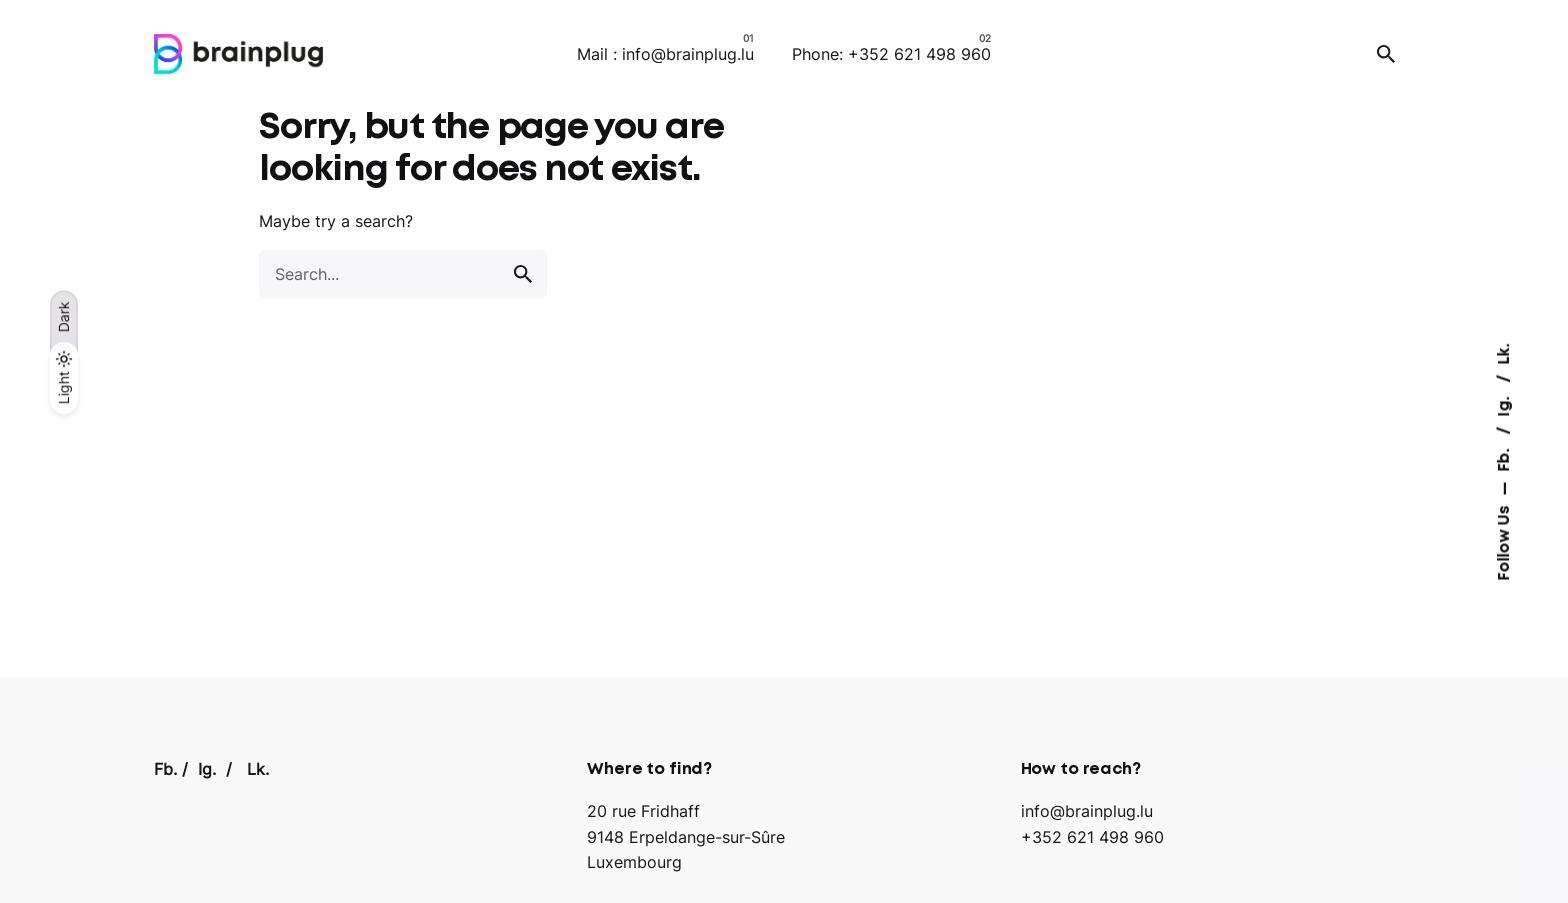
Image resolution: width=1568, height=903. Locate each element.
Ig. (1504, 404)
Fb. (1504, 457)
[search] (523, 274)
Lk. (1504, 353)
